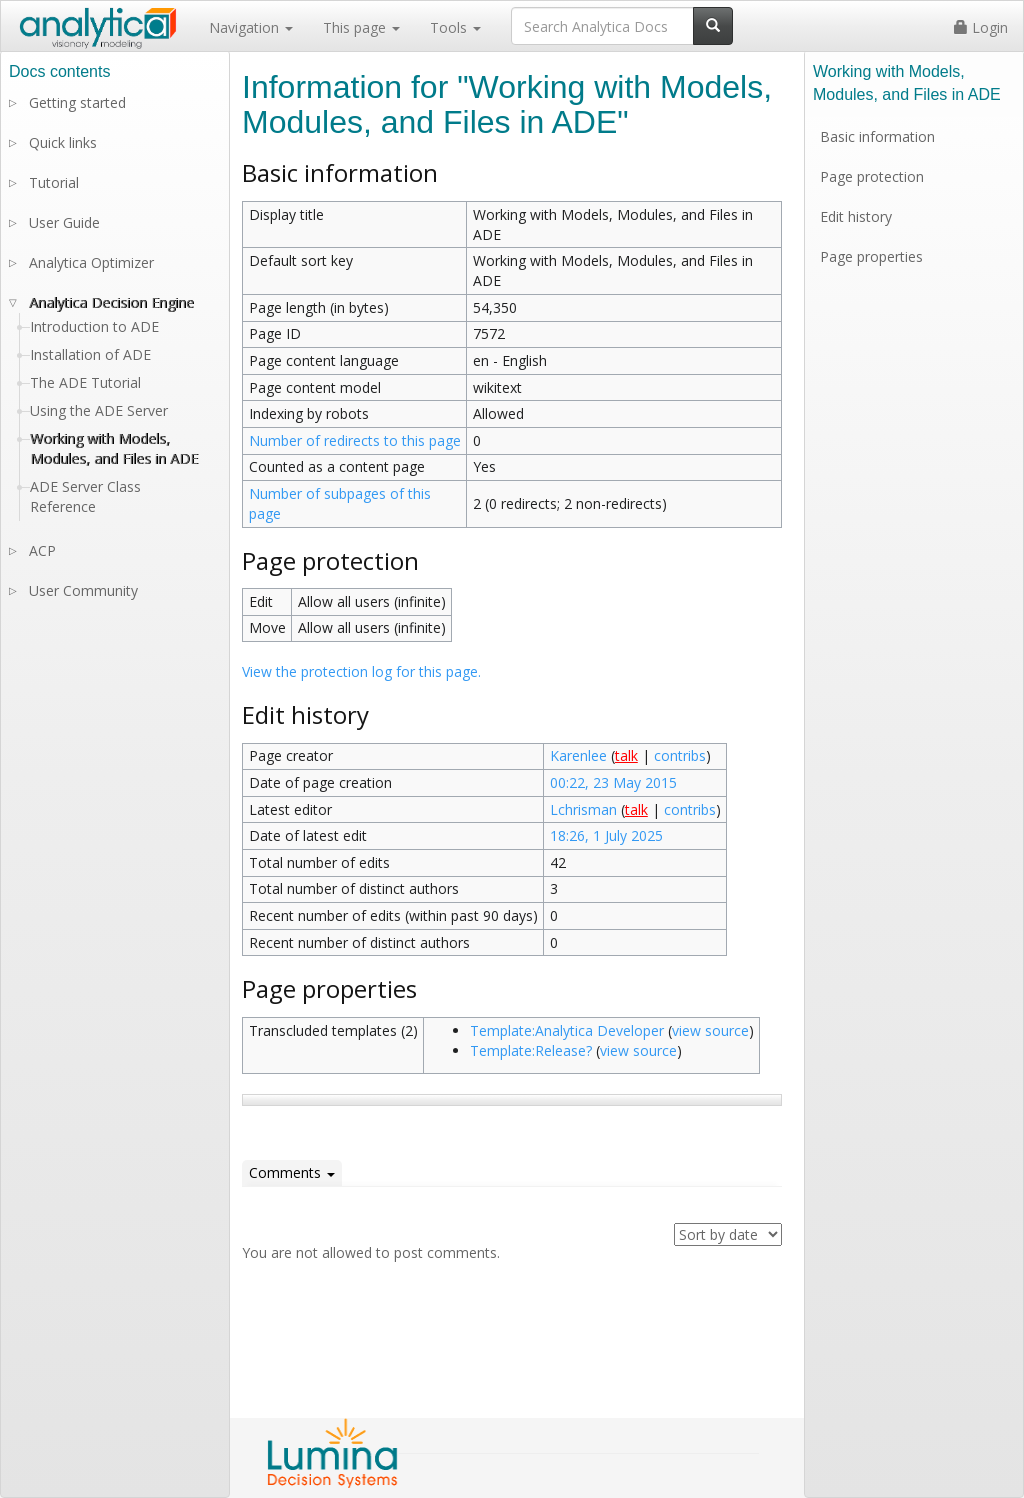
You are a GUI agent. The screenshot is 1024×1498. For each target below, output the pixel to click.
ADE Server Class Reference (85, 496)
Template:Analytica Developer (567, 1030)
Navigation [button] (251, 27)
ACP (42, 550)
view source (710, 1030)
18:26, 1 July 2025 (606, 835)
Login (981, 27)
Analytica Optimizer (91, 262)
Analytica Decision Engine (111, 302)
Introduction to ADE (94, 326)
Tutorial (54, 182)
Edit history (856, 216)
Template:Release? (531, 1050)
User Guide (64, 222)
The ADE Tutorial (85, 382)
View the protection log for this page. (361, 671)
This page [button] (361, 27)
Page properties (871, 256)
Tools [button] (455, 27)
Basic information (877, 136)
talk (626, 755)
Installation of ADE (90, 354)
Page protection (872, 176)
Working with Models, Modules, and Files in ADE (114, 448)
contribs (680, 755)
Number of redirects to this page (355, 440)
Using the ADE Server (99, 410)
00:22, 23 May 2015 (613, 782)
